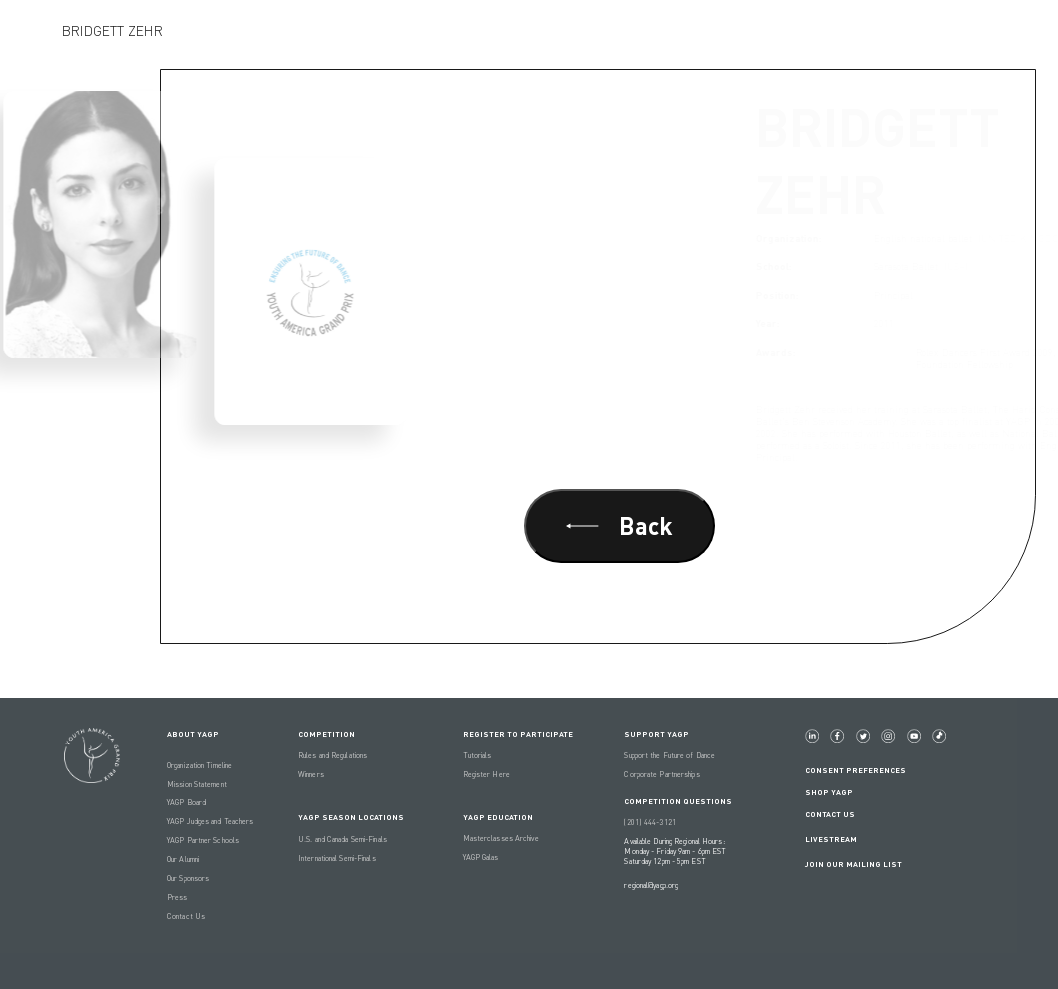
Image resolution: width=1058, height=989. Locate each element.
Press (177, 897)
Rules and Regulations (332, 755)
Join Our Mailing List (853, 864)
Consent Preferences (855, 770)
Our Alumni (183, 859)
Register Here (486, 774)
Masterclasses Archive (501, 838)
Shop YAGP (829, 792)
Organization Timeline (199, 765)
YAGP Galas (481, 857)
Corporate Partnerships (661, 774)
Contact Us (186, 916)
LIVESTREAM (839, 838)
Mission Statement (197, 784)
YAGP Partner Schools (203, 840)
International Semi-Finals (337, 858)
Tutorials (477, 755)
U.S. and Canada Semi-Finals (342, 839)
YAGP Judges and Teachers (210, 821)
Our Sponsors (188, 878)
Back (619, 525)
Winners (311, 774)
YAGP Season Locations (351, 817)
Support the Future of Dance (669, 755)
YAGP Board (186, 802)
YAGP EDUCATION (498, 817)
